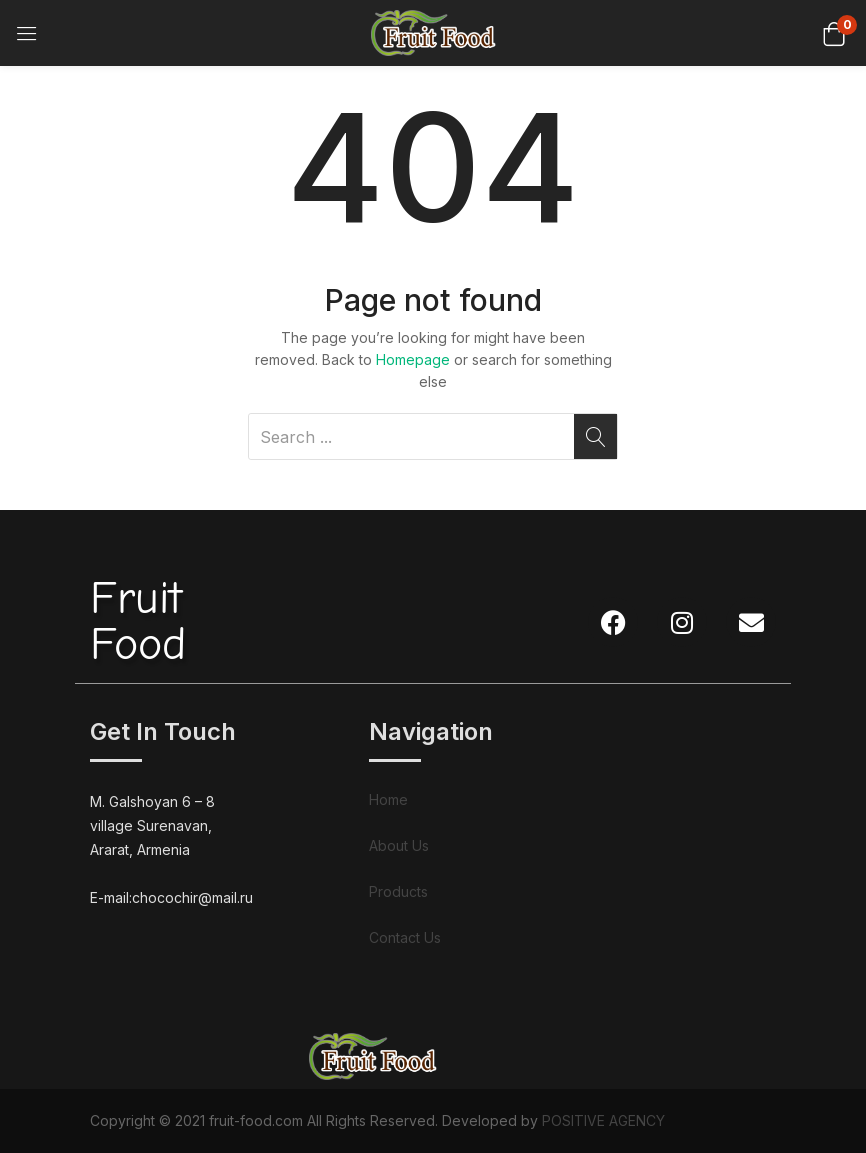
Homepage (413, 359)
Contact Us (405, 937)
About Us (399, 845)
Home (388, 799)
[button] (833, 32)
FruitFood (138, 621)
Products (398, 891)
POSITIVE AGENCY (603, 1120)
